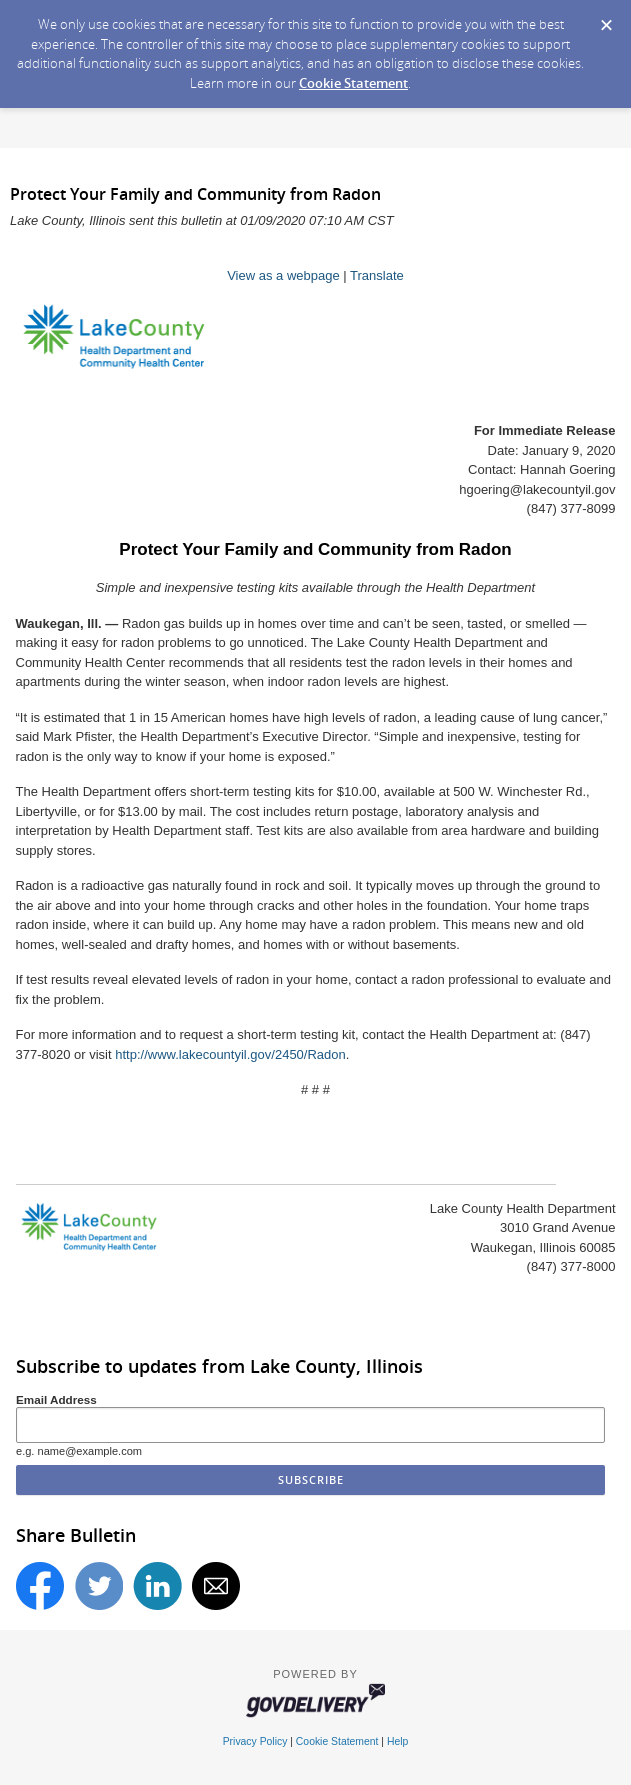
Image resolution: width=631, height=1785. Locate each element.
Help (397, 1741)
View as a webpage (283, 275)
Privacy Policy (255, 1741)
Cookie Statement (353, 83)
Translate (377, 275)
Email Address (56, 1399)
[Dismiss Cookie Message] (606, 19)
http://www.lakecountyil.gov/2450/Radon (230, 1054)
